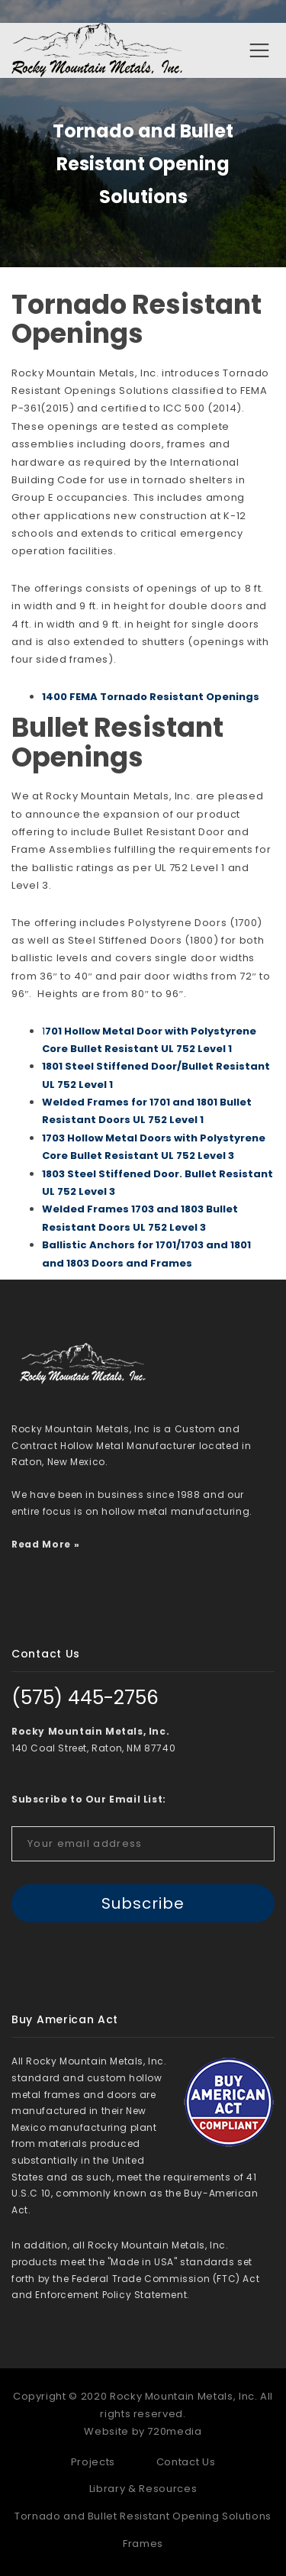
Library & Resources (143, 2488)
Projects (93, 2462)
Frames (143, 2543)
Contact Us (186, 2462)
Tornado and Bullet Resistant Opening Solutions (143, 2516)
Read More (41, 1544)
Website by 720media (142, 2431)
